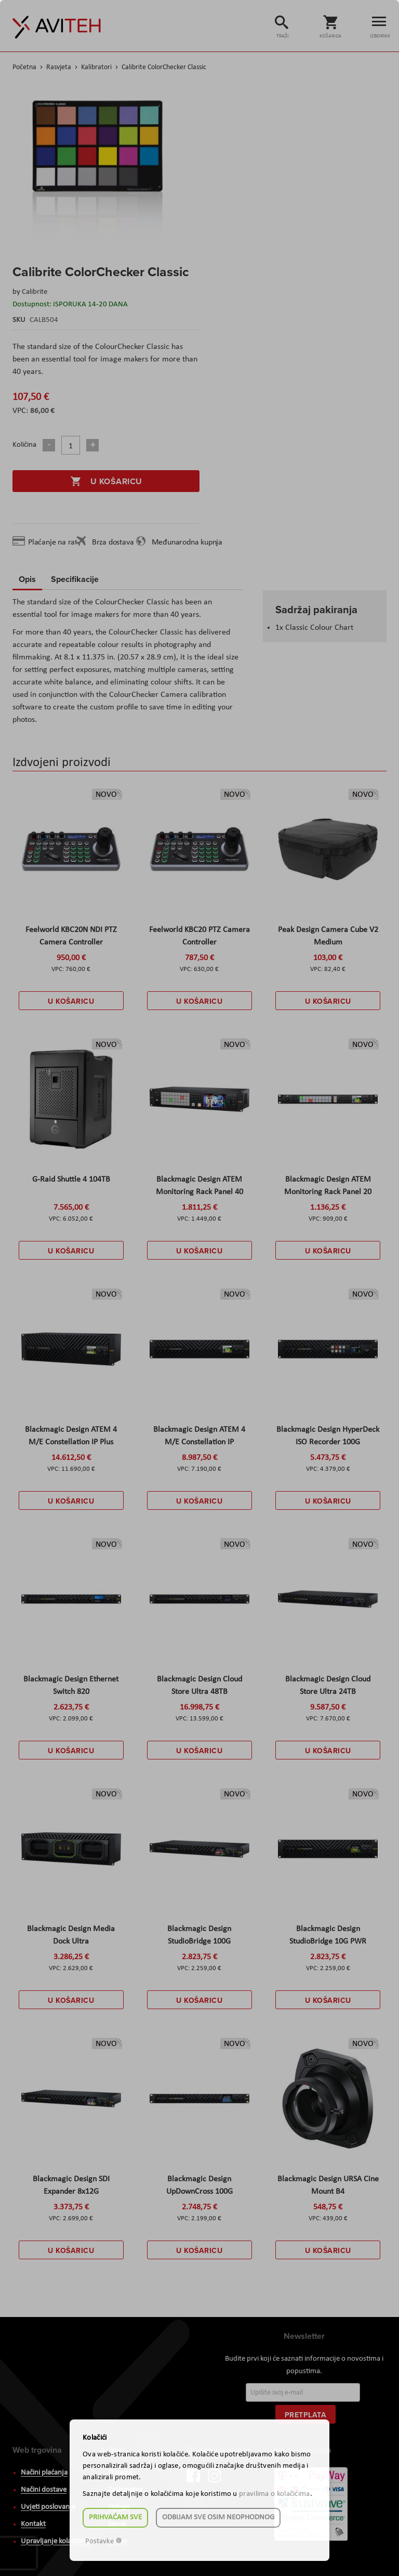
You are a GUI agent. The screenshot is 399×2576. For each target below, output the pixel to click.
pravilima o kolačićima (274, 2494)
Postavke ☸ (103, 2541)
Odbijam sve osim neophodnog (218, 2517)
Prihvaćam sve (115, 2517)
